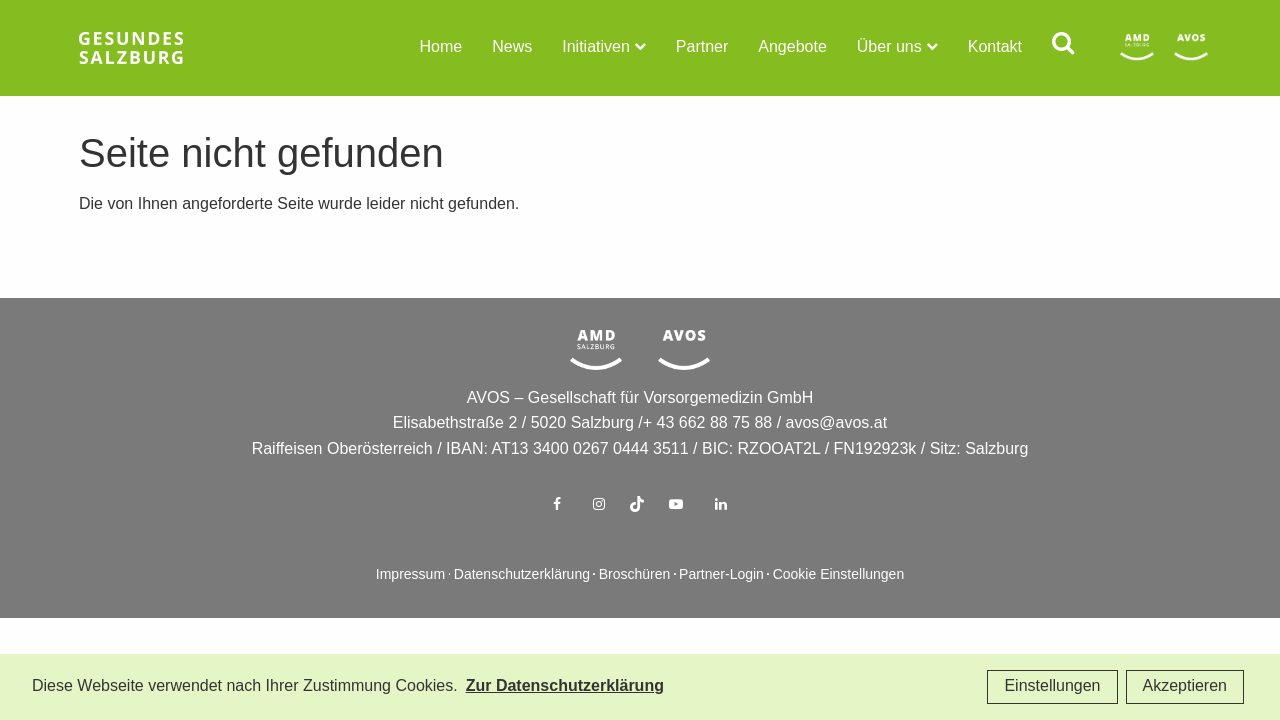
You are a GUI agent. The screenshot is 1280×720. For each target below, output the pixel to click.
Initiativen (596, 47)
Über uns (889, 47)
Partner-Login (721, 607)
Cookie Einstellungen (839, 607)
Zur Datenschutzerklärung (565, 686)
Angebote (792, 47)
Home (441, 47)
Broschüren (635, 607)
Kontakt (995, 47)
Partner (702, 47)
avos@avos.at (837, 455)
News (512, 47)
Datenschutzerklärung (522, 607)
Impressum (410, 607)
